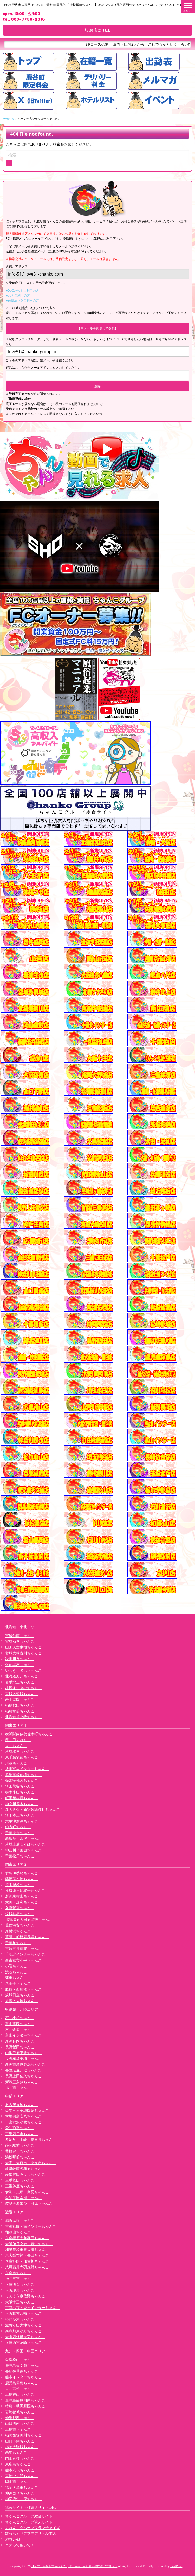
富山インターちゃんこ (23, 2035)
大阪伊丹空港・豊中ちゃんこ (29, 2243)
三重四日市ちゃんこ (21, 2133)
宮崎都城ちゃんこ (19, 2411)
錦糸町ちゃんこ (18, 1826)
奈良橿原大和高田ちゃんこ (27, 2237)
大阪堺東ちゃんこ (19, 2290)
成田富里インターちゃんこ (27, 1768)
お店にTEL (97, 30)
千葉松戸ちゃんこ (19, 1855)
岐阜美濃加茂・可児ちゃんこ (29, 2203)
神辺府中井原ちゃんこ (23, 2498)
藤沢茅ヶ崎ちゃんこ (21, 1878)
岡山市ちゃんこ (18, 2481)
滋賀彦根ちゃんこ (19, 2220)
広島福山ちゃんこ (19, 2394)
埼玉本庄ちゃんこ (19, 1815)
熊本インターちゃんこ (23, 2376)
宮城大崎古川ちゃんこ (23, 1652)
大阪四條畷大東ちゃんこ (25, 2336)
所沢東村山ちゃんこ (21, 1896)
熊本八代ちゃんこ (19, 2470)
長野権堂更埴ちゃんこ (23, 2058)
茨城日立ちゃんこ (19, 1994)
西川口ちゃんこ (18, 1739)
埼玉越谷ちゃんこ (19, 1884)
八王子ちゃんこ (18, 1983)
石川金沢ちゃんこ (19, 2029)
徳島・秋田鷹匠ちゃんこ (25, 2405)
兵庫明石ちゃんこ (19, 2284)
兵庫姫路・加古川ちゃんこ (27, 2261)
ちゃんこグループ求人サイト (29, 2521)
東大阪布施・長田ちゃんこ (27, 2255)
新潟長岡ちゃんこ (19, 2041)
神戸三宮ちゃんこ (19, 2278)
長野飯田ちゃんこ (19, 2046)
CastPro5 (176, 2566)
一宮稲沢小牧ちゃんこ (23, 2122)
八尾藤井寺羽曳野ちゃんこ (27, 2266)
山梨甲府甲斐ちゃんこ (23, 2052)
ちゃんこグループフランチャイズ (32, 2527)
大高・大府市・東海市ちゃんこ (30, 2162)
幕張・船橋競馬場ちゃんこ (27, 1936)
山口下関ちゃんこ (19, 2440)
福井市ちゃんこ (18, 2087)
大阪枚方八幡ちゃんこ (23, 2313)
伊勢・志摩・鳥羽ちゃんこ (27, 2191)
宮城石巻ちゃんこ (19, 1641)
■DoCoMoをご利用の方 (22, 290)
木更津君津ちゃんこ (21, 1821)
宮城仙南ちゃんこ (19, 1635)
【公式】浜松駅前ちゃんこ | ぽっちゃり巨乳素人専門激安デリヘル (74, 2566)
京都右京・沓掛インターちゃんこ (32, 2307)
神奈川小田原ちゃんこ (23, 1850)
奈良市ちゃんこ (18, 2272)
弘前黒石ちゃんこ (19, 1664)
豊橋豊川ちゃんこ (19, 2151)
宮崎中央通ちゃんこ (21, 2475)
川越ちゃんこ (16, 1762)
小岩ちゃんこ (16, 1965)
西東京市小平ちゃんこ (23, 1960)
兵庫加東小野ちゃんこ (23, 2330)
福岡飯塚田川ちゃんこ (23, 2435)
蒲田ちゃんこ (16, 1977)
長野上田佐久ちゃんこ (23, 2075)
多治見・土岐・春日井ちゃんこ (30, 2139)
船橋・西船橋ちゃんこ (23, 1989)
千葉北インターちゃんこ (25, 1954)
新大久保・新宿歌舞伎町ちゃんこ (32, 1809)
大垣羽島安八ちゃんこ (23, 2116)
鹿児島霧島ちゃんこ (21, 2382)
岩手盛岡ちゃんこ (19, 1699)
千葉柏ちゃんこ (18, 1942)
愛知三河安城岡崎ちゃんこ (27, 2110)
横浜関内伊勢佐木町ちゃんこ (29, 1733)
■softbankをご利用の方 (22, 300)
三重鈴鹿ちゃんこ (19, 2185)
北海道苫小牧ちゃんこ (23, 1716)
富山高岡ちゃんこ (19, 2023)
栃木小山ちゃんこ (19, 1792)
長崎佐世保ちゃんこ (21, 2371)
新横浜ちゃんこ (18, 1931)
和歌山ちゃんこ (18, 2232)
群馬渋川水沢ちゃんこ (23, 1838)
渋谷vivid (12, 2539)
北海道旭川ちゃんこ (21, 1676)
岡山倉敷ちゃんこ (19, 2458)
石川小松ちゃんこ (19, 2017)
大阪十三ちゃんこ (19, 2301)
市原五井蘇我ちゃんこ (23, 1948)
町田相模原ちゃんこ (21, 1797)
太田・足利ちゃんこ (21, 1902)
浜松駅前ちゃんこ (19, 2156)
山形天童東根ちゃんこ (23, 1647)
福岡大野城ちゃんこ (21, 2446)
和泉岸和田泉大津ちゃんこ (27, 2249)
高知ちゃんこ (16, 2452)
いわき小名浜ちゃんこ (23, 1670)
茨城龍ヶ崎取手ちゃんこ (25, 1890)
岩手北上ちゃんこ (19, 1682)
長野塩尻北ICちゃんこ (23, 2070)
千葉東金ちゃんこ (19, 1832)
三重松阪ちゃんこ (19, 2180)
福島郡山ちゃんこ (19, 1705)
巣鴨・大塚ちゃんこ (21, 2000)
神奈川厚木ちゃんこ (21, 1803)
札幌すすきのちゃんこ (23, 1687)
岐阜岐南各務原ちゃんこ (25, 2168)
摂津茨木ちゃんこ (19, 2319)
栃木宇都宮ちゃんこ (21, 1780)
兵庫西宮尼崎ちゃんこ (23, 2342)
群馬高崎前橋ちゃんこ (23, 1774)
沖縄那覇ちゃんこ (19, 2417)
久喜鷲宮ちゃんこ (19, 1907)
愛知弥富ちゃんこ (19, 2127)
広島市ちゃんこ (18, 2429)
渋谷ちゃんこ (16, 1971)
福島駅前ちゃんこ (19, 1711)
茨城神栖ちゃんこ (19, 1913)
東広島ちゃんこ (18, 2464)
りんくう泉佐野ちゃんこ (25, 2295)
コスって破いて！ (19, 2545)
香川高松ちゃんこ (19, 2388)
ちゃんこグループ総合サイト (29, 2515)
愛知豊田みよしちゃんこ (25, 2174)
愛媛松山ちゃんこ (19, 2359)
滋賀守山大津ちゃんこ (23, 2324)
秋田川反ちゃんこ (19, 1658)
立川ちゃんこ (16, 1745)
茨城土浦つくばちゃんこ (25, 1844)
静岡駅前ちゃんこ (19, 2145)
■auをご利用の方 (18, 295)
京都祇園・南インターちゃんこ (30, 2226)
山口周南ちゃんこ (19, 2423)
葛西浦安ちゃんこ (19, 1925)
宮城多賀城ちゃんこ (21, 1693)
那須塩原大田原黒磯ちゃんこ (29, 1919)
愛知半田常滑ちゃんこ (23, 2197)
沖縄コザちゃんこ (19, 2493)
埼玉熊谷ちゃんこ (19, 1786)
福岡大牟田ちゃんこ (21, 2487)
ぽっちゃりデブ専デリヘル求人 (30, 2533)
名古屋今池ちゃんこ (21, 2104)
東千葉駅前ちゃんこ (21, 1757)
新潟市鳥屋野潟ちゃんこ (25, 2064)
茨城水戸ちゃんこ (19, 1751)
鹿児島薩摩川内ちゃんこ (25, 2400)
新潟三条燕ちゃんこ (21, 2081)
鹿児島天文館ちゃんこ (23, 2365)
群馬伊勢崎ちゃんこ (21, 1873)
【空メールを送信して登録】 (97, 328)
